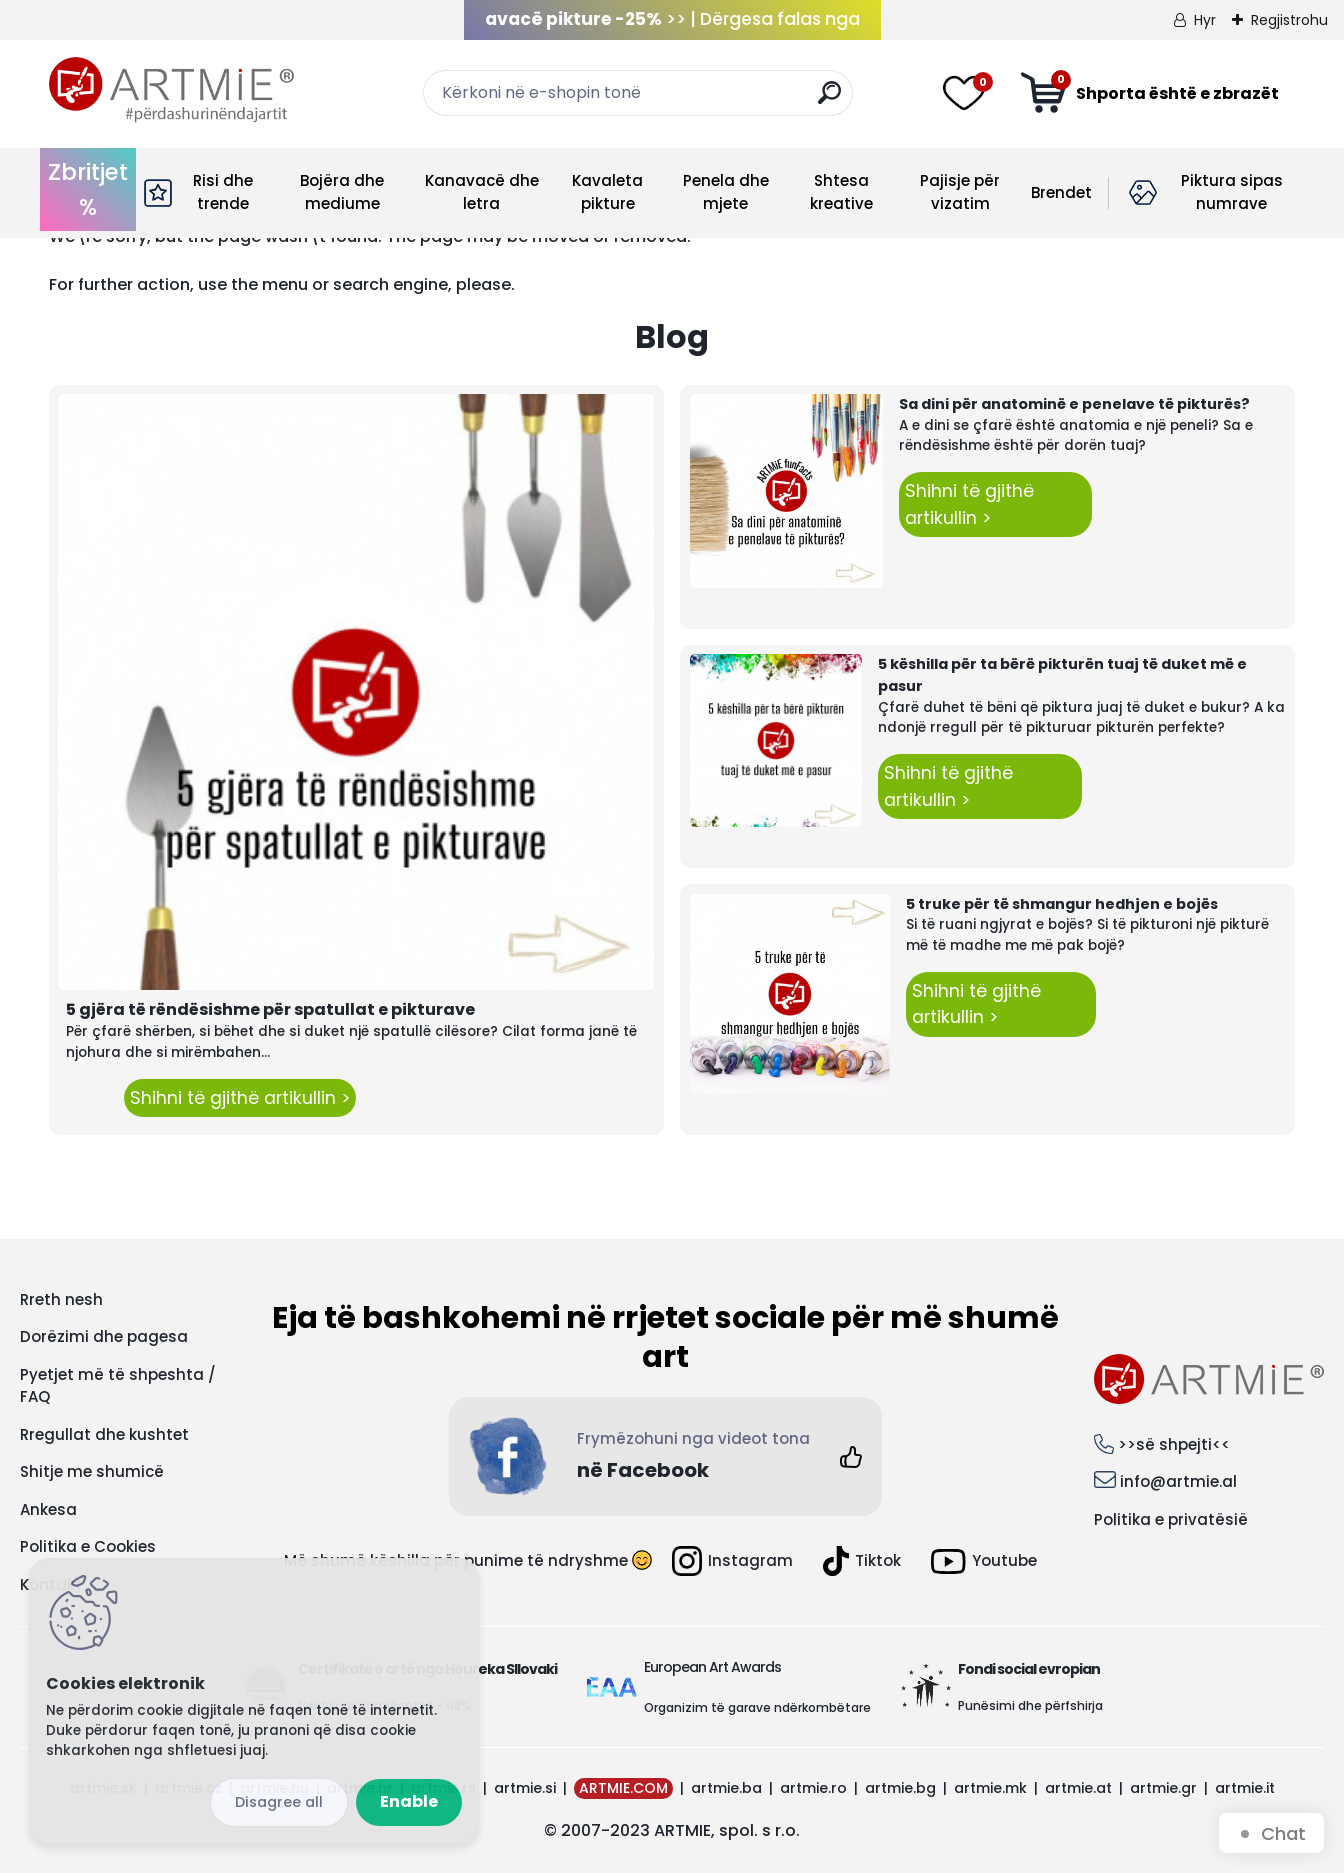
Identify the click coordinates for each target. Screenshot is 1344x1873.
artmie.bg (900, 1788)
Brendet (1061, 192)
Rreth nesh (61, 1299)
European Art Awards (712, 1667)
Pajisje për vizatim (960, 192)
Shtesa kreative (841, 192)
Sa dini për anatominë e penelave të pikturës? (1074, 404)
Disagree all (279, 1802)
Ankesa (48, 1509)
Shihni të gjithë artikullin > (240, 1098)
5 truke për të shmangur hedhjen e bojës (1062, 904)
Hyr (1205, 20)
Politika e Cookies (88, 1546)
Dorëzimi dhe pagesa (104, 1336)
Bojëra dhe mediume (342, 192)
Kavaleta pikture (607, 192)
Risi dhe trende (223, 192)
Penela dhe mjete (726, 192)
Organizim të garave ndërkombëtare (757, 1707)
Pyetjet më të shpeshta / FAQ (118, 1386)
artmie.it (1245, 1788)
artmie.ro (813, 1788)
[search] (829, 100)
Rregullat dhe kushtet (104, 1434)
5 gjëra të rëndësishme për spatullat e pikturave (270, 1009)
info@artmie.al (1178, 1481)
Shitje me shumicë (92, 1471)
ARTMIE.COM (623, 1788)
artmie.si (525, 1788)
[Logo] (171, 90)
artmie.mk (990, 1788)
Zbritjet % (88, 189)
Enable (409, 1801)
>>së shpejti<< (1174, 1444)
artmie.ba (726, 1788)
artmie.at (1078, 1788)
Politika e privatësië (1171, 1519)
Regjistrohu (1289, 20)
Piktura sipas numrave (1232, 192)
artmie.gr (1163, 1788)
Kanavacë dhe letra (482, 192)
